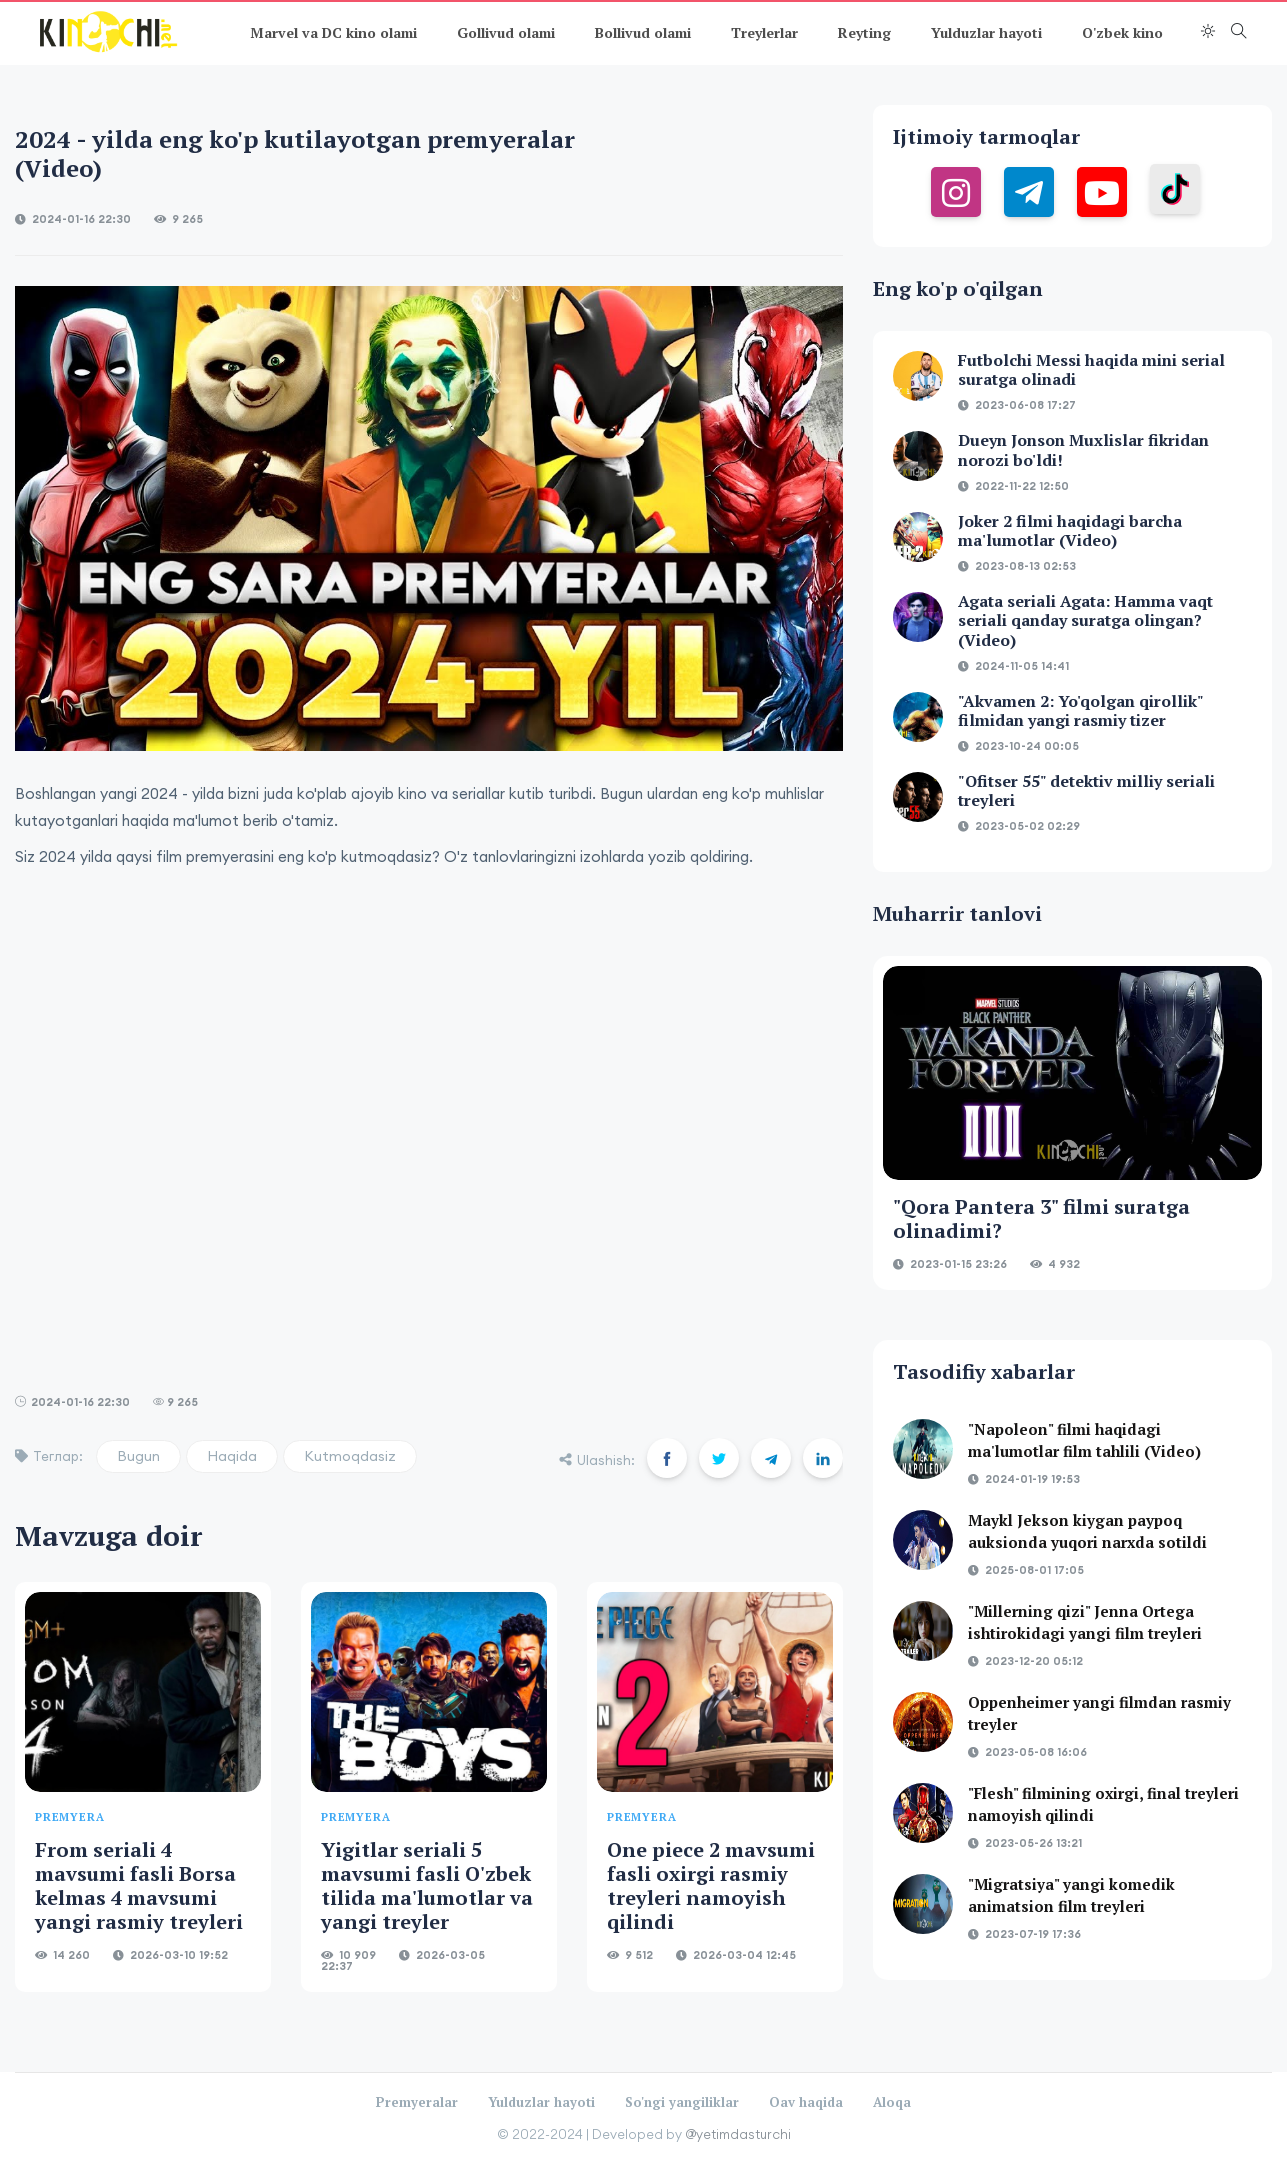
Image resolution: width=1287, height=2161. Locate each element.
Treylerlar (764, 32)
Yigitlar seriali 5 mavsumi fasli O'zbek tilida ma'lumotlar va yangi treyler (427, 1885)
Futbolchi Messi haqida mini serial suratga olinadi (1091, 369)
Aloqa (892, 2102)
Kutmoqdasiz (350, 1456)
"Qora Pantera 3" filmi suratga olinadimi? (1041, 1218)
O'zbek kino (1122, 32)
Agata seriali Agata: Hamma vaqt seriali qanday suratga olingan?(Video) (1085, 620)
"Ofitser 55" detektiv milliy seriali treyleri (1086, 790)
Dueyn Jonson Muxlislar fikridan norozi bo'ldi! (1083, 449)
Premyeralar (417, 2102)
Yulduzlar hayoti (986, 32)
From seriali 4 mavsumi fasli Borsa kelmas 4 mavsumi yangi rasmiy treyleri (139, 1885)
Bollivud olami (643, 32)
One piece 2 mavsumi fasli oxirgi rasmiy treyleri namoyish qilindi (711, 1885)
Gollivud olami (506, 32)
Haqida (232, 1456)
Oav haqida (806, 2102)
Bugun (138, 1456)
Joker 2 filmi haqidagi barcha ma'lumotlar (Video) (1070, 530)
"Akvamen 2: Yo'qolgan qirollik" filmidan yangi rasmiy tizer (1080, 710)
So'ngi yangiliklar (682, 2102)
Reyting (864, 32)
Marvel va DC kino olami (333, 32)
